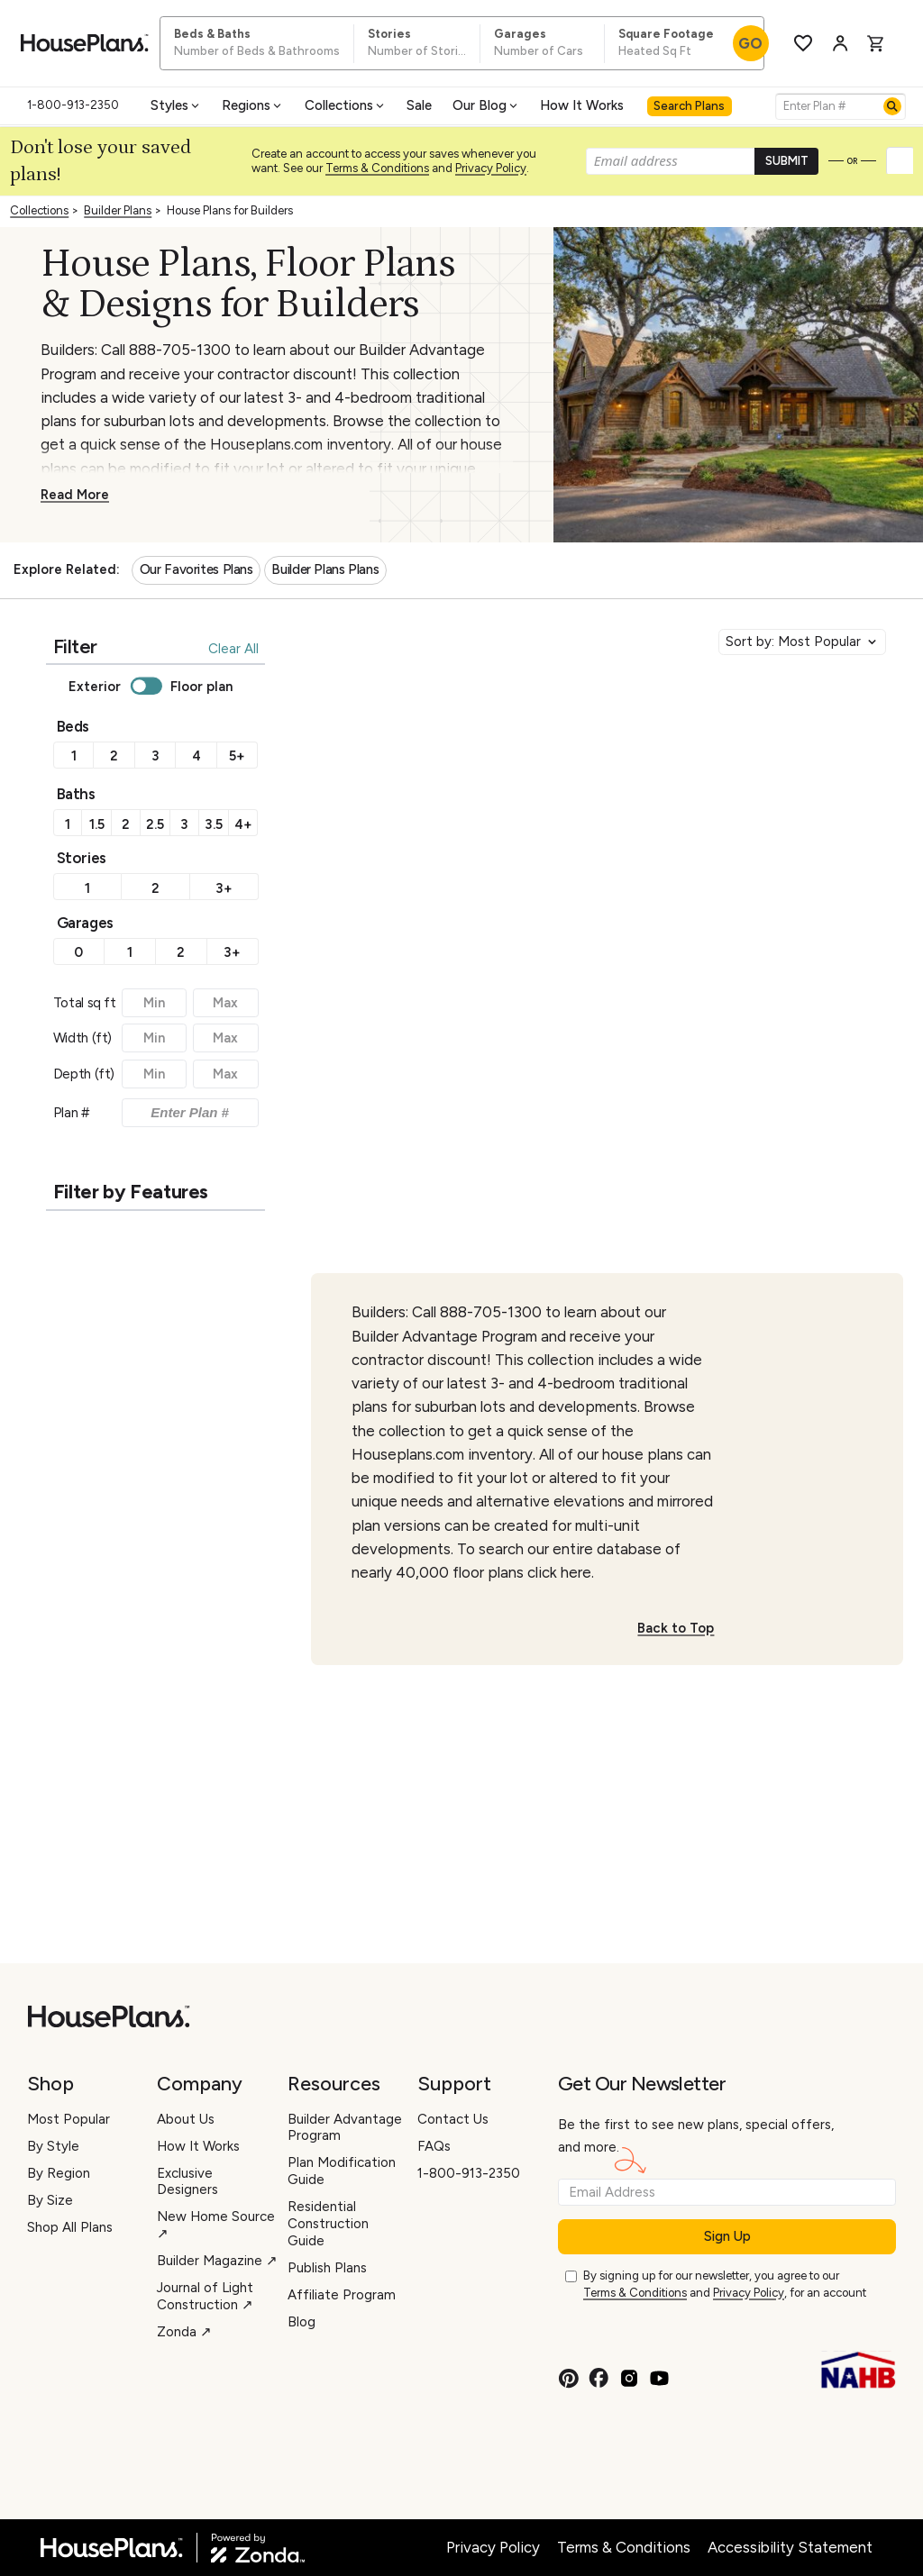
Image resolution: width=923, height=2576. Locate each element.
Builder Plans (117, 210)
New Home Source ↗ (216, 2225)
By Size (50, 2200)
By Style (53, 2146)
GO (750, 43)
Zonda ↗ (184, 2332)
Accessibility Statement (790, 2547)
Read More (75, 495)
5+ (237, 756)
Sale (419, 105)
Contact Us (453, 2119)
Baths (76, 794)
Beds (73, 726)
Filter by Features (130, 1191)
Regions (253, 105)
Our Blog (486, 105)
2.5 (155, 824)
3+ (224, 888)
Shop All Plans (70, 2227)
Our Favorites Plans (196, 569)
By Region (58, 2173)
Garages (85, 923)
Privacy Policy (490, 168)
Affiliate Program (342, 2295)
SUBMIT (787, 161)
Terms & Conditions (377, 168)
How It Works (582, 105)
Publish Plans (327, 2268)
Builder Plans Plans (325, 569)
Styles (176, 105)
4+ (243, 824)
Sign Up (727, 2236)
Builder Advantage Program (345, 2127)
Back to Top (675, 1628)
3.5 (214, 824)
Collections (346, 105)
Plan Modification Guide (342, 2171)
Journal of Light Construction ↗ (205, 2296)
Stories (81, 858)
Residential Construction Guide (328, 2223)
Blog (301, 2322)
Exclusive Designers (187, 2181)
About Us (186, 2119)
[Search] (892, 106)
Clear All (233, 649)
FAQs (434, 2146)
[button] (900, 161)
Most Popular (68, 2119)
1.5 (97, 824)
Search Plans (689, 106)
